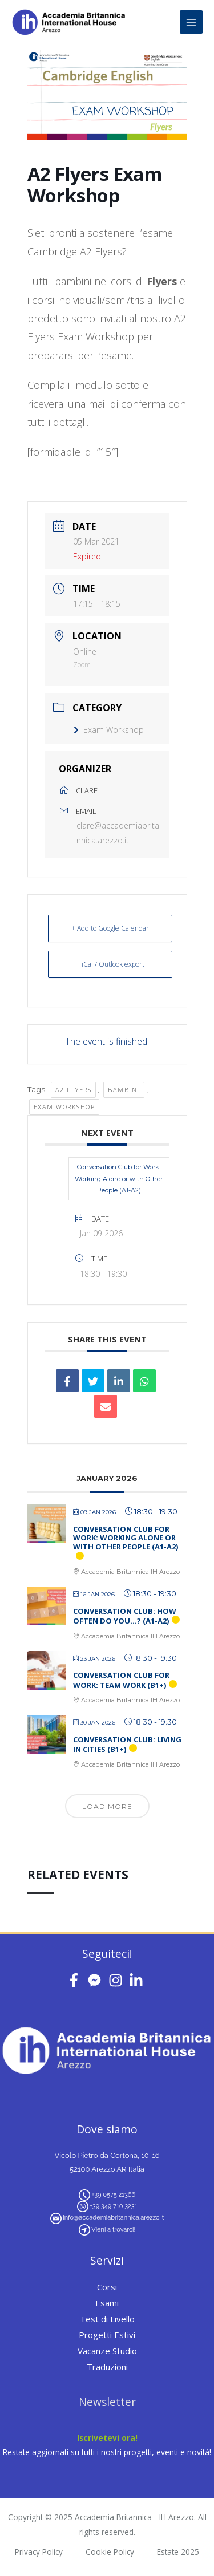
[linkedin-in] (138, 1980)
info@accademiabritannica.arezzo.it (113, 2217)
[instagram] (117, 1980)
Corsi (107, 2287)
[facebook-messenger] (96, 1980)
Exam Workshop (108, 729)
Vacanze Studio (107, 2350)
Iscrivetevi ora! (107, 2437)
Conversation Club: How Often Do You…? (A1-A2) (124, 1616)
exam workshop (64, 1106)
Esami (107, 2303)
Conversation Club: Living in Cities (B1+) (127, 1744)
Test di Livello (107, 2319)
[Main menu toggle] (191, 22)
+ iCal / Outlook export (110, 964)
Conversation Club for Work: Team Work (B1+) (121, 1680)
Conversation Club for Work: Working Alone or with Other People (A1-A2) (119, 1178)
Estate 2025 (178, 2551)
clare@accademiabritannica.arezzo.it (117, 833)
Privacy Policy (39, 2551)
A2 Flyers (73, 1089)
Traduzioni (107, 2366)
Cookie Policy (110, 2551)
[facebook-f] (76, 1980)
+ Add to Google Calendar (110, 928)
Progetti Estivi (107, 2334)
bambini (124, 1089)
